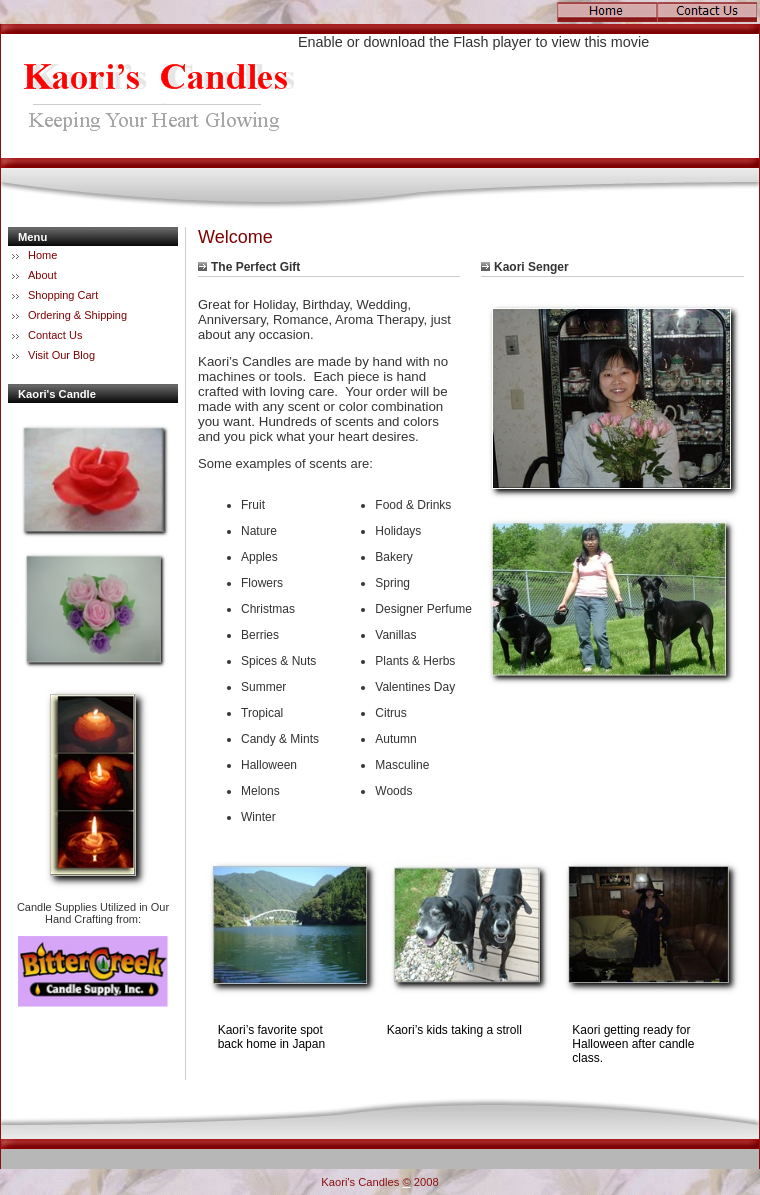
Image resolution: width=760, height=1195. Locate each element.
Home (42, 255)
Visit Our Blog (61, 355)
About (42, 275)
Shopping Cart (63, 295)
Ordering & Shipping (77, 315)
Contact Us (55, 335)
